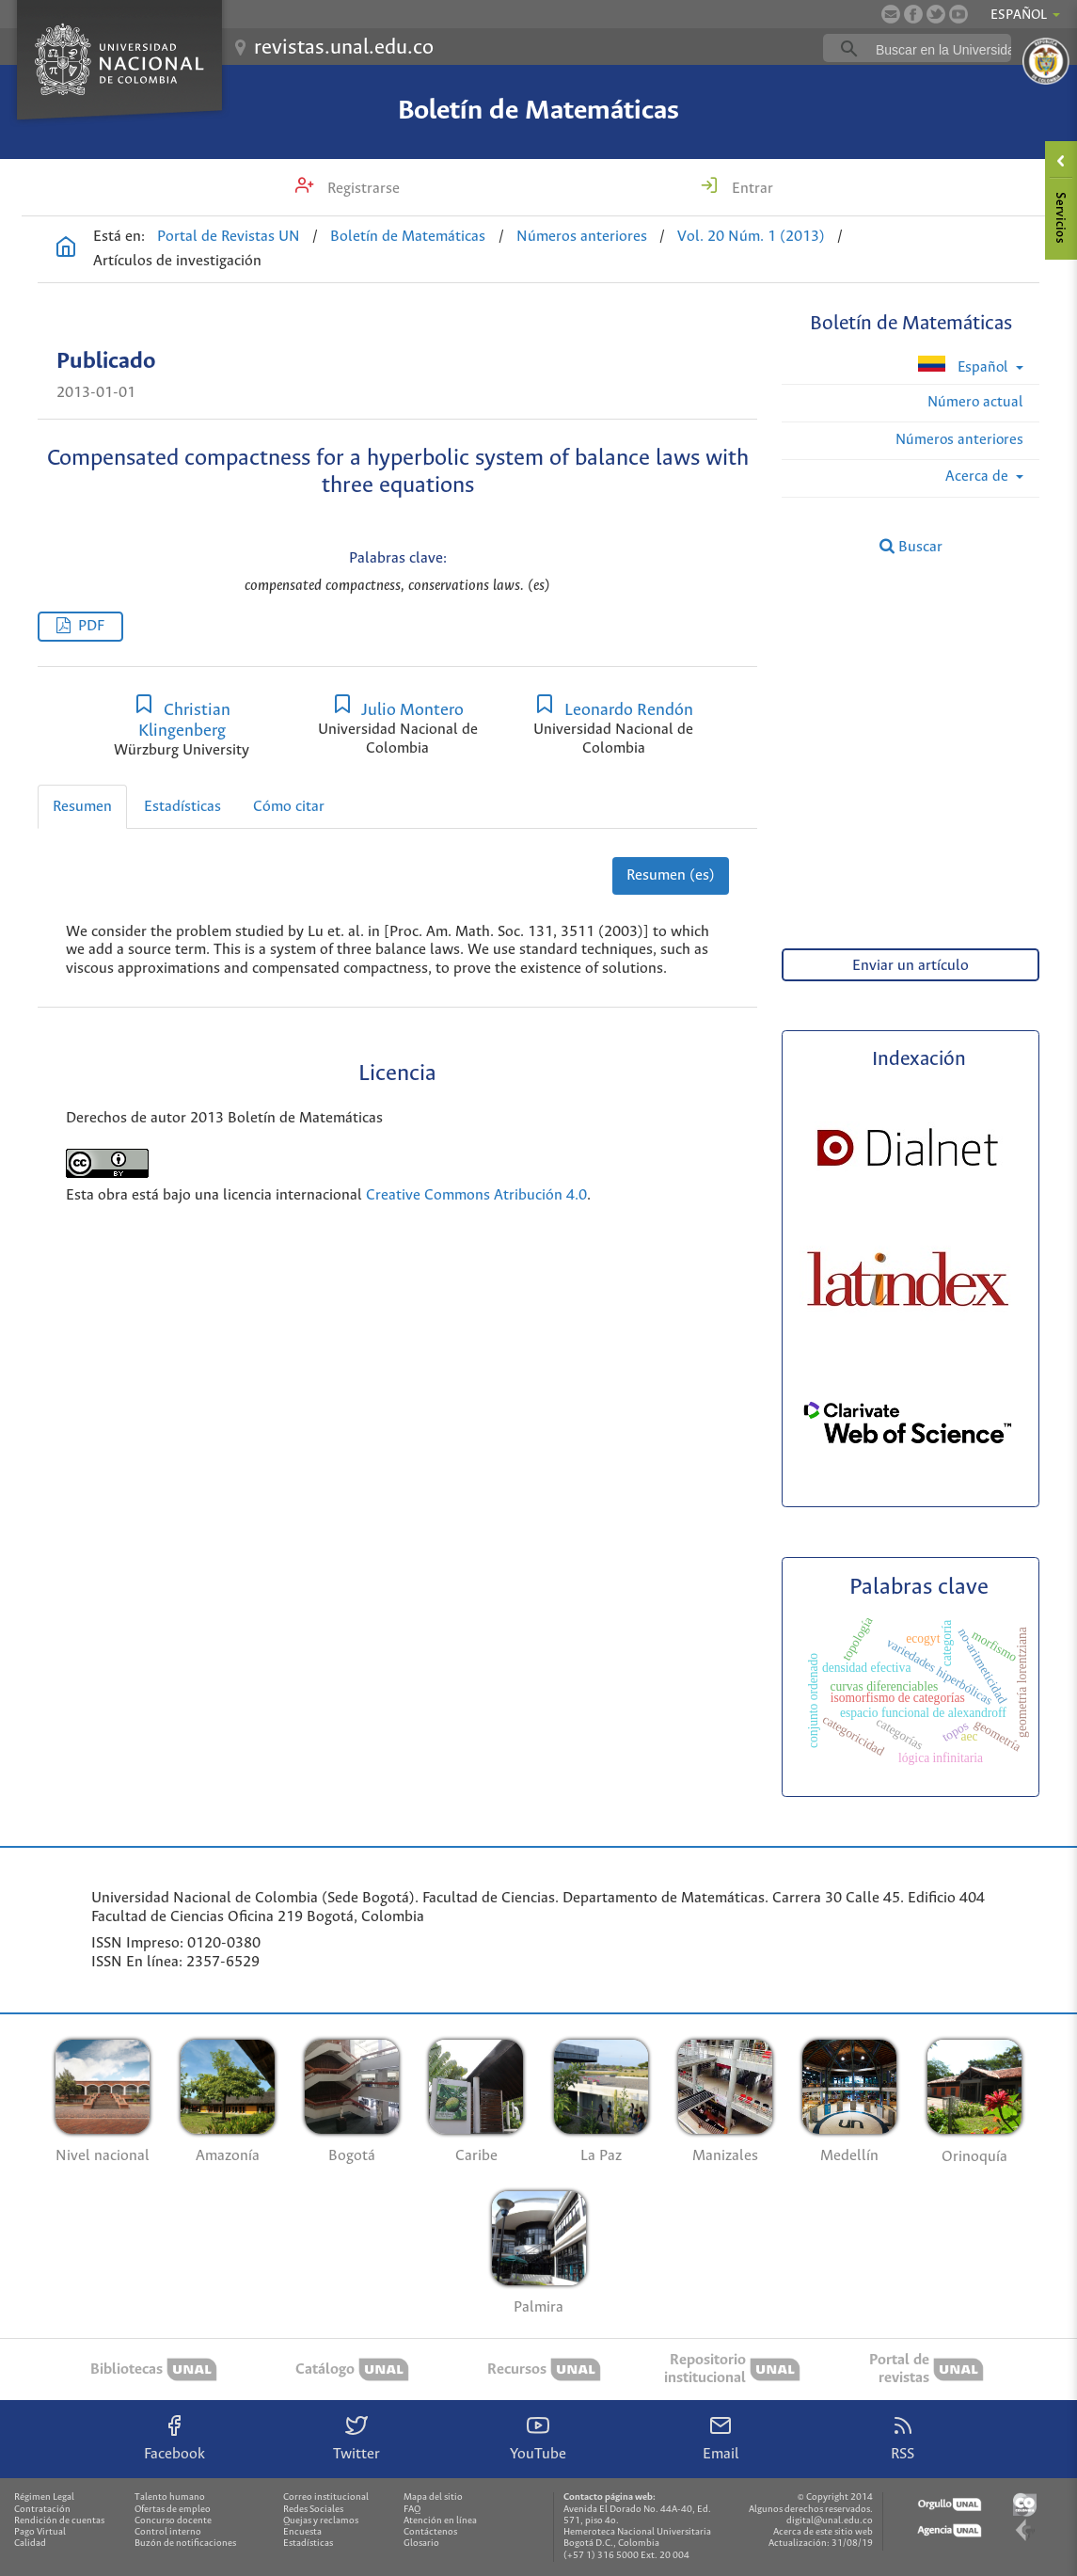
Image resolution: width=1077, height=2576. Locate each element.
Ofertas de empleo (173, 2509)
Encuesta (302, 2532)
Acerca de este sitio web (823, 2532)
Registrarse (362, 189)
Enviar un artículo (910, 966)
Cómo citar (289, 807)
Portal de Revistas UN (228, 237)
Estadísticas (182, 807)
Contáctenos (430, 2532)
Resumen (82, 807)
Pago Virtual (40, 2532)
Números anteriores (581, 237)
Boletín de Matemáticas (538, 111)
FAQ (412, 2509)
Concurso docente (173, 2521)
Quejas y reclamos (320, 2521)
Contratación (42, 2509)
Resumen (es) (670, 875)
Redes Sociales (313, 2509)
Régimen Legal (44, 2497)
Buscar (910, 546)
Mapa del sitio (433, 2497)
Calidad (30, 2543)
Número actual (975, 402)
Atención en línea (440, 2521)
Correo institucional (326, 2497)
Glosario (421, 2543)
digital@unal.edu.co (829, 2521)
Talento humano (170, 2497)
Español (964, 365)
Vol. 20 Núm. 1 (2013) (751, 237)
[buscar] (946, 49)
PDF (91, 626)
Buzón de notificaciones (185, 2543)
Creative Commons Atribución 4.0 (476, 1195)
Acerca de (978, 477)
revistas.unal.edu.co (344, 48)
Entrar (750, 189)
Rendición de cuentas (59, 2521)
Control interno (168, 2532)
